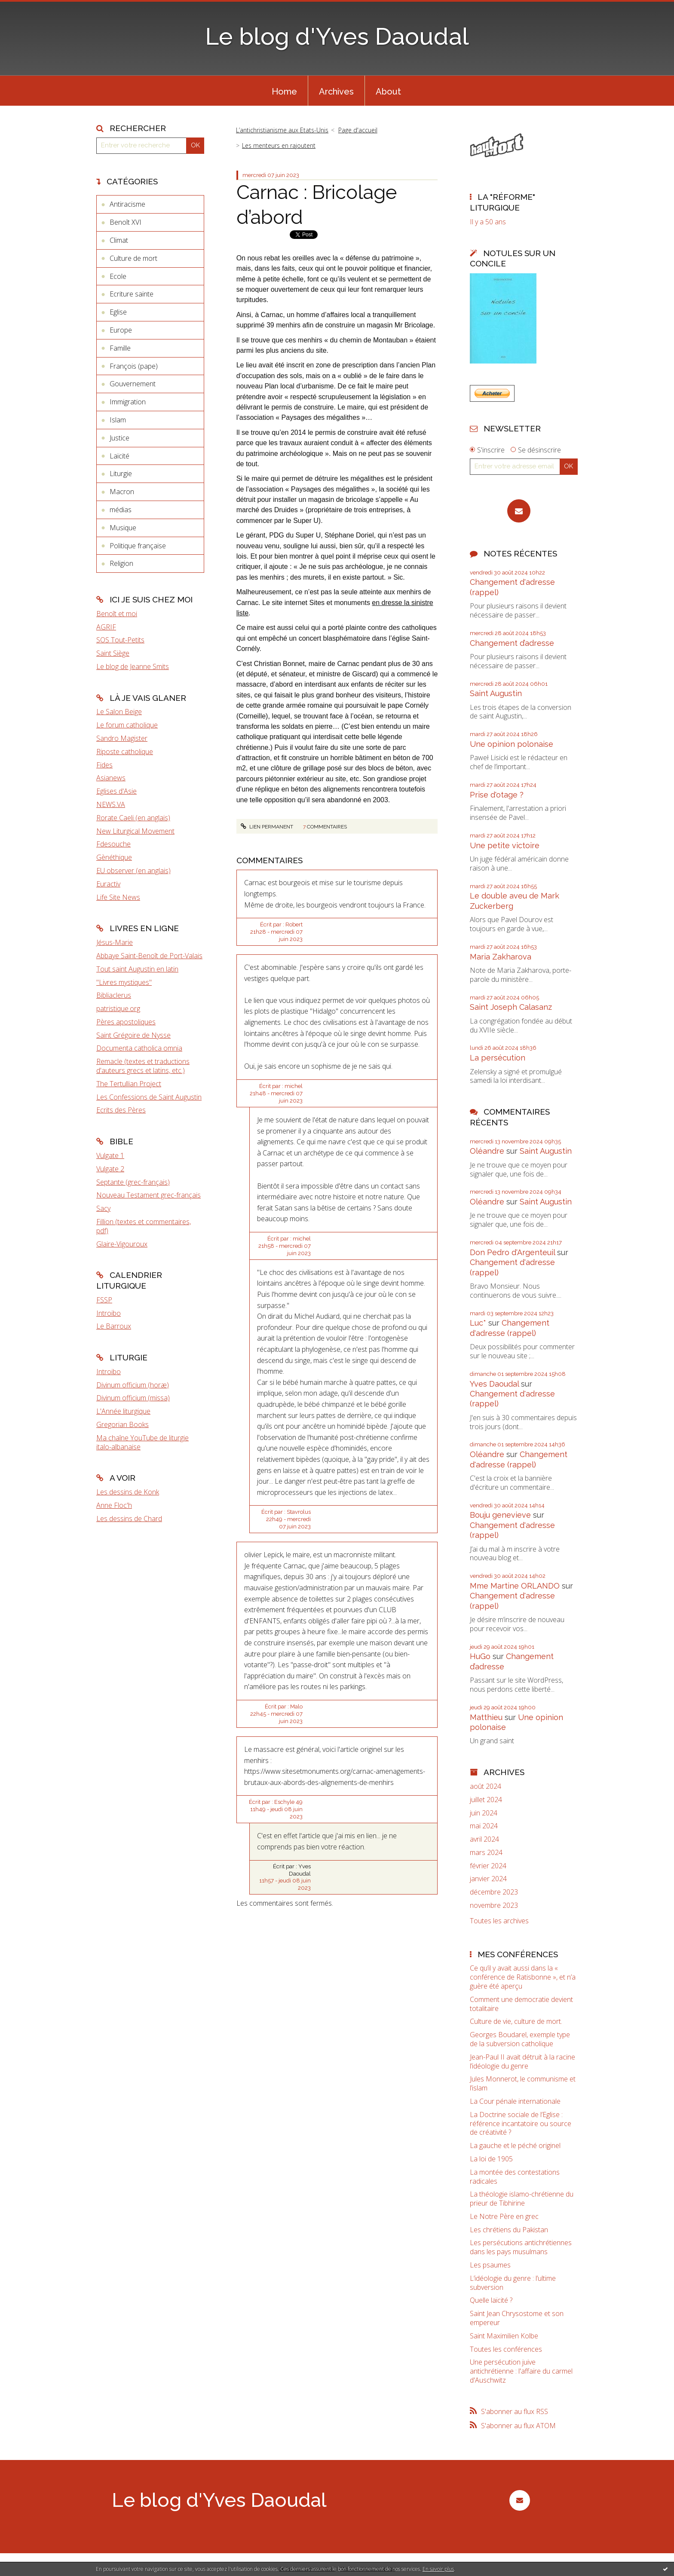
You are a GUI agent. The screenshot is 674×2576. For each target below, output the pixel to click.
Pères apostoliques (126, 1022)
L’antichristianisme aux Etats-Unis (282, 130)
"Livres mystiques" (124, 982)
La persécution (497, 1057)
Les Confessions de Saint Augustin (149, 1097)
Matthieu (486, 1717)
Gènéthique (114, 857)
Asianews (111, 777)
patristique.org (118, 1008)
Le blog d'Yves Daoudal (337, 36)
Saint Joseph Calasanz (511, 1006)
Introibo (108, 1313)
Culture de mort (133, 258)
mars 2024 (486, 1852)
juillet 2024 (486, 1799)
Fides (104, 765)
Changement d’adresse (512, 643)
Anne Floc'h (114, 1505)
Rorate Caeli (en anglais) (133, 817)
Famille (120, 348)
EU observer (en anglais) (133, 870)
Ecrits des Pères (121, 1110)
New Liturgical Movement (135, 831)
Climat (119, 240)
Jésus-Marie (114, 942)
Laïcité (119, 456)
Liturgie (121, 473)
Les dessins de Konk (127, 1492)
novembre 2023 (494, 1905)
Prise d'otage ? (497, 794)
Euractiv (108, 884)
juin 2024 (483, 1813)
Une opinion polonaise (511, 744)
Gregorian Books (122, 1424)
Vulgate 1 (110, 1155)
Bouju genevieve (500, 1514)
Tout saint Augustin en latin (137, 969)
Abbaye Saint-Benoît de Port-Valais (149, 955)
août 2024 (485, 1786)
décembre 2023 (494, 1892)
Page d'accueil (357, 130)
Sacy (103, 1208)
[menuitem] (284, 91)
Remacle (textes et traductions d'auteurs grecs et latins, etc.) (143, 1066)
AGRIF (106, 627)
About (388, 91)
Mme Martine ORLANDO (515, 1585)
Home (284, 91)
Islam (118, 420)
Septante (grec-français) (133, 1182)
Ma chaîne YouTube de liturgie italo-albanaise (142, 1442)
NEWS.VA (110, 804)
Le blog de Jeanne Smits (132, 666)
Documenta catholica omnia (139, 1048)
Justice (119, 438)
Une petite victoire (504, 845)
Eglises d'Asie (116, 791)
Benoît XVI (125, 222)
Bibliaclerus (113, 995)
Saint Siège (112, 653)
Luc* (478, 1322)
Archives (336, 91)
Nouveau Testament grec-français (148, 1195)
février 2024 (488, 1865)
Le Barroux (113, 1326)
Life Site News (118, 897)
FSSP (104, 1300)
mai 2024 (484, 1825)
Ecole (118, 276)
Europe (121, 330)
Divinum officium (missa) (133, 1398)
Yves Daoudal (494, 1383)
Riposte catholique (124, 751)
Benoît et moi (116, 613)
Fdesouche (113, 844)
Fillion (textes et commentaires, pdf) (143, 1226)
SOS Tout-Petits (120, 640)
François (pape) (134, 366)
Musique (123, 527)
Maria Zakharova (500, 956)
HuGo (480, 1656)
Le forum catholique (127, 725)
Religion (121, 563)
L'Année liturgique (123, 1411)
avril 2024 (484, 1839)
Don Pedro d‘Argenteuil (512, 1252)
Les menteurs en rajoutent (279, 145)
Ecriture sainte (131, 294)
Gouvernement (133, 383)
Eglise (118, 312)
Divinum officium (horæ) (132, 1385)
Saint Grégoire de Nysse (133, 1035)
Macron (122, 491)
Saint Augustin (496, 693)
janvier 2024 (488, 1878)
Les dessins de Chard (129, 1518)
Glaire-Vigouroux (121, 1244)
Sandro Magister (121, 738)
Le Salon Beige (119, 711)
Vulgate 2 (110, 1168)
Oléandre (487, 1150)
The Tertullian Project (128, 1083)
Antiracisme (127, 204)
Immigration (128, 401)
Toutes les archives (499, 1920)
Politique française (138, 545)
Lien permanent (267, 827)
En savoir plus (438, 2569)
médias (121, 509)
